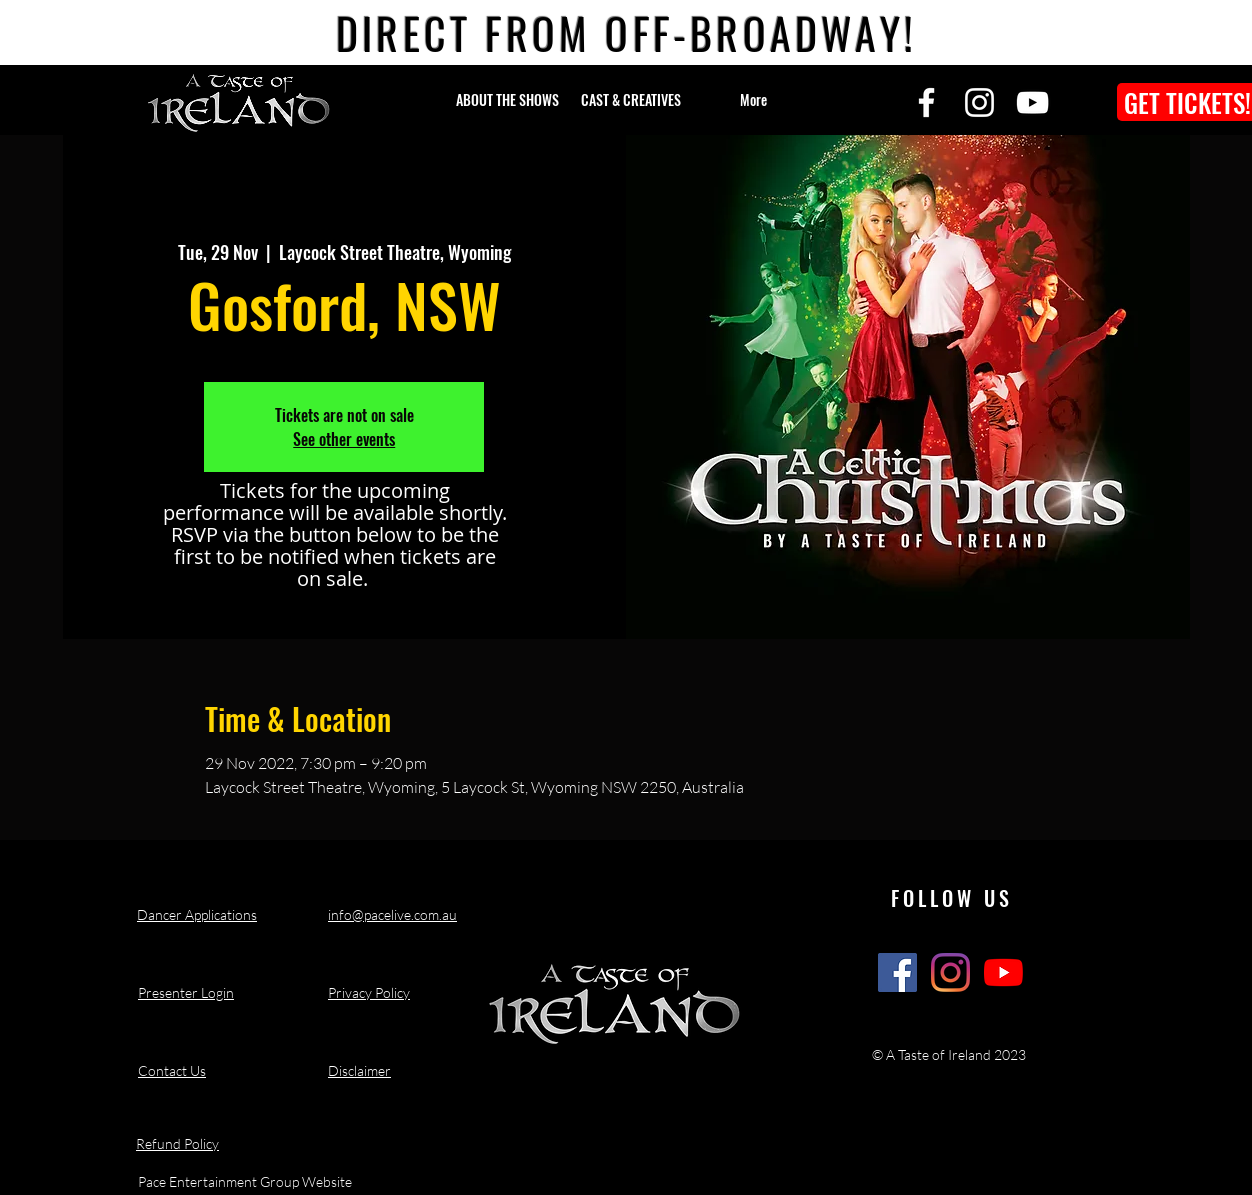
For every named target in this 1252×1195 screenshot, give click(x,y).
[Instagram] (979, 102)
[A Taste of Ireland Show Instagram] (950, 972)
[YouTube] (1032, 102)
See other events (344, 439)
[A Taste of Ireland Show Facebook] (897, 972)
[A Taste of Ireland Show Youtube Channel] (1003, 972)
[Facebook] (926, 102)
